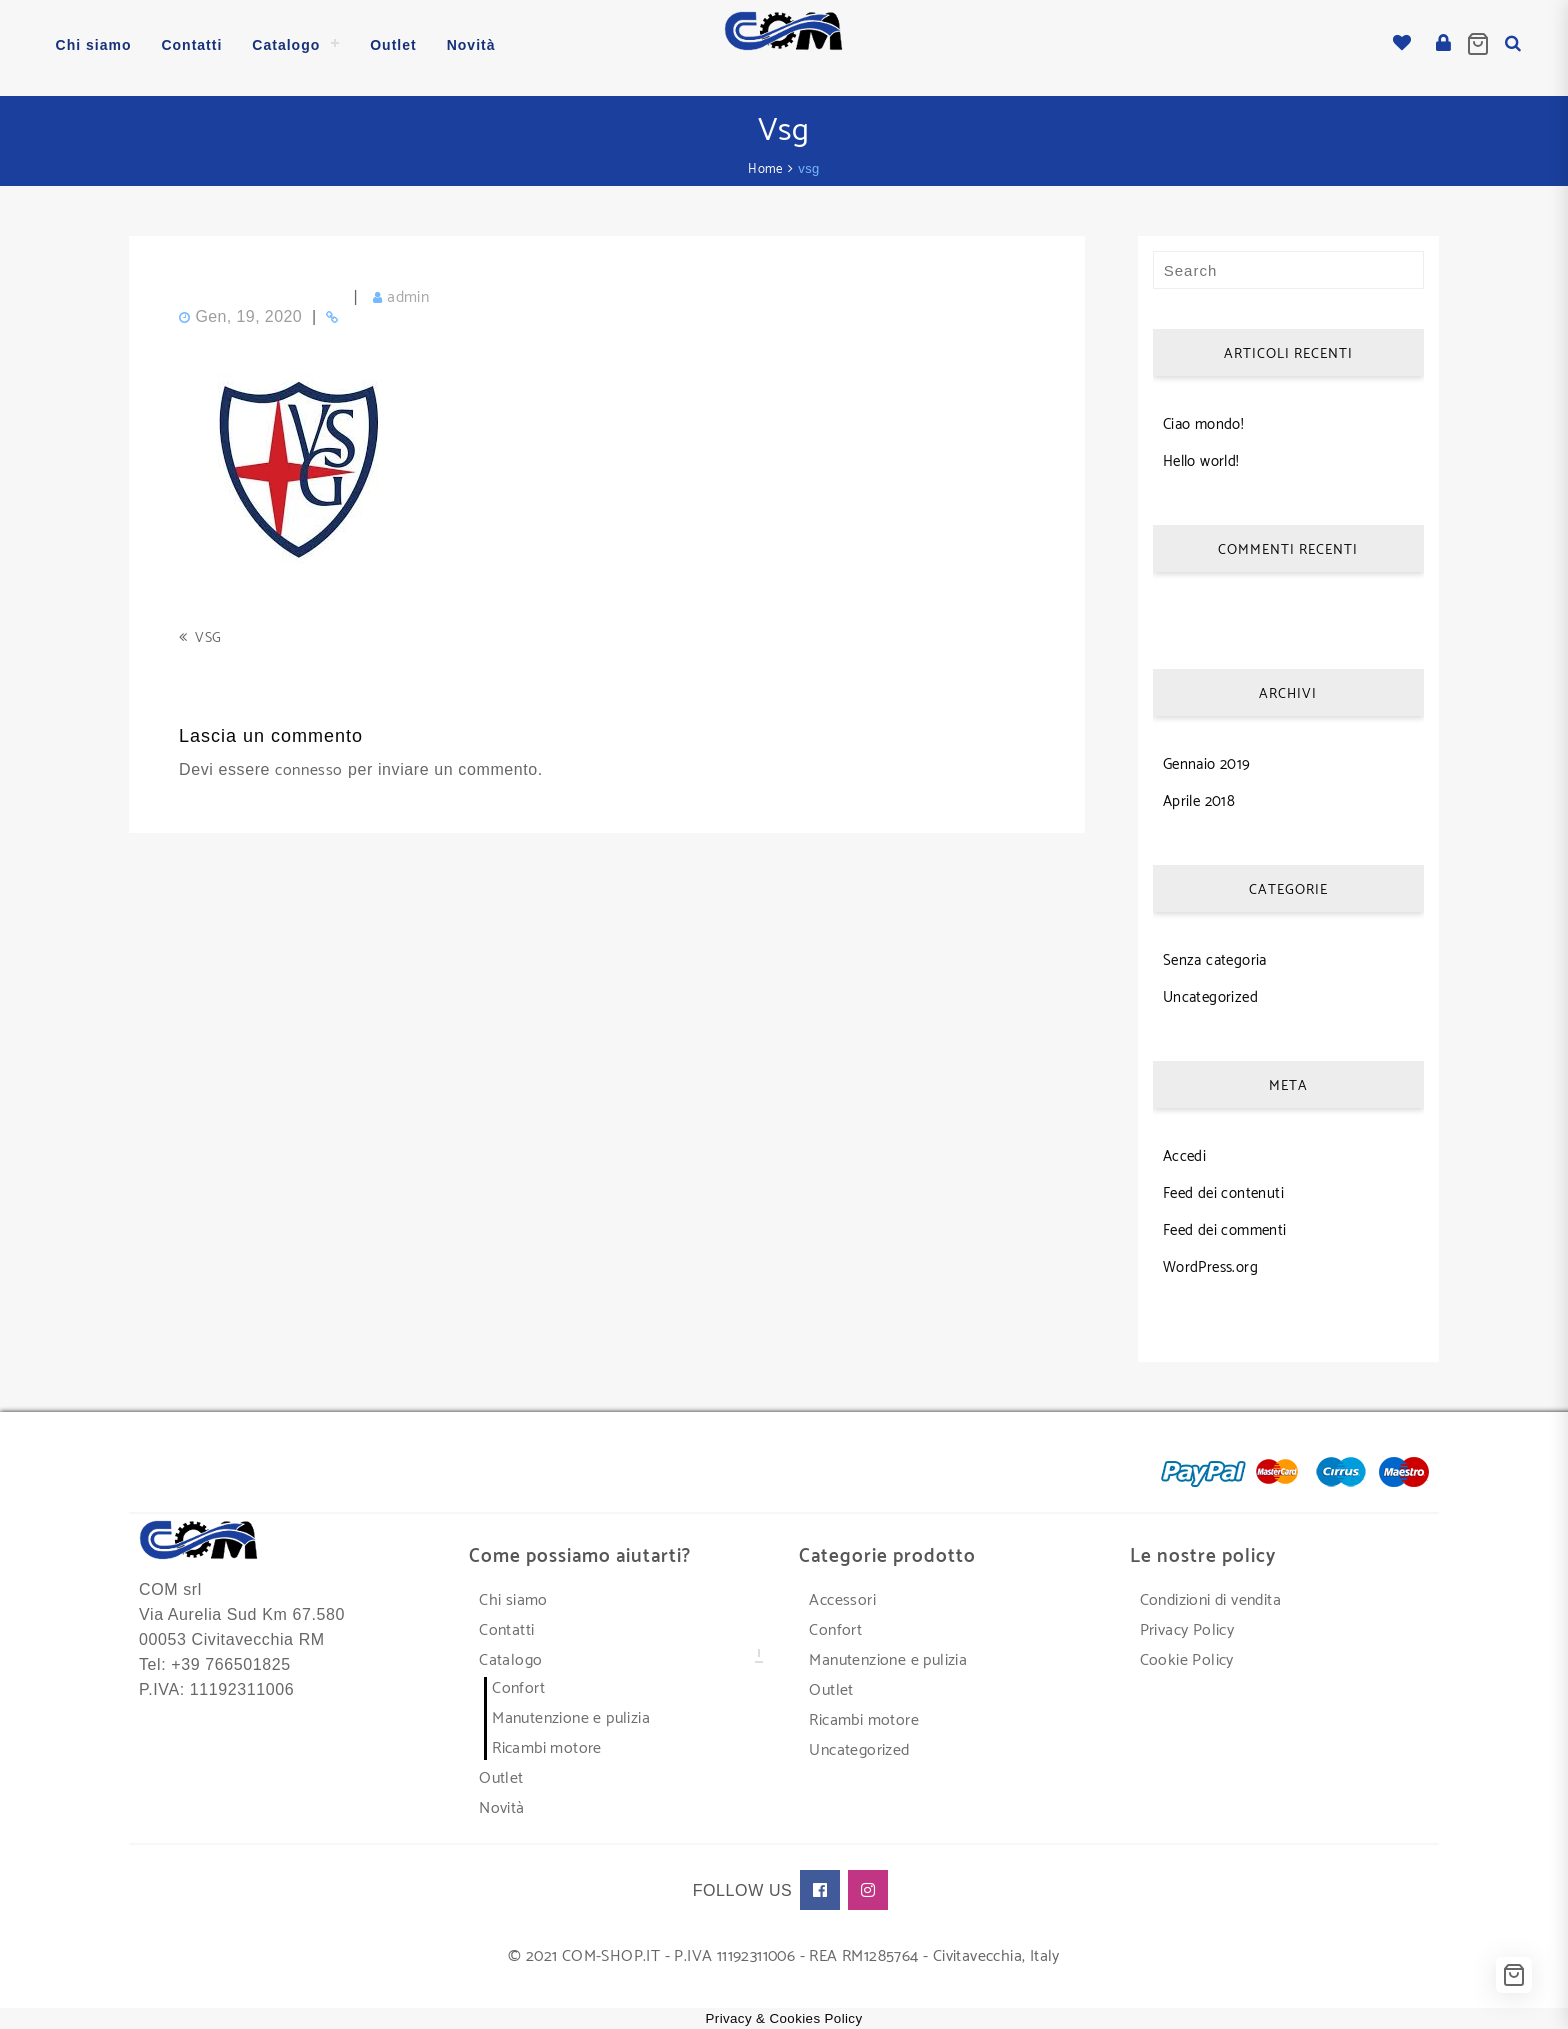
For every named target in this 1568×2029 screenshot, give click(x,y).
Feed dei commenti (1225, 1224)
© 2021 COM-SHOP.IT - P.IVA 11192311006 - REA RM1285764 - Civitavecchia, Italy (784, 1950)
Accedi (1184, 1150)
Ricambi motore (547, 1742)
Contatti (506, 1624)
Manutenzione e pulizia (571, 1712)
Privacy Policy (1187, 1624)
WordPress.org (1210, 1261)
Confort (518, 1682)
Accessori (842, 1594)
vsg (208, 632)
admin (408, 291)
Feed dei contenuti (1223, 1187)
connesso (309, 764)
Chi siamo (513, 1594)
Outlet (501, 1772)
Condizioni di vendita (1210, 1594)
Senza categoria (1215, 954)
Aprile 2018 (1199, 795)
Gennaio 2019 (1207, 758)
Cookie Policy (1187, 1654)
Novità (501, 1802)
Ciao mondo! (1203, 418)
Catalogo (510, 1654)
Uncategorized (1210, 991)
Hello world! (1201, 455)
